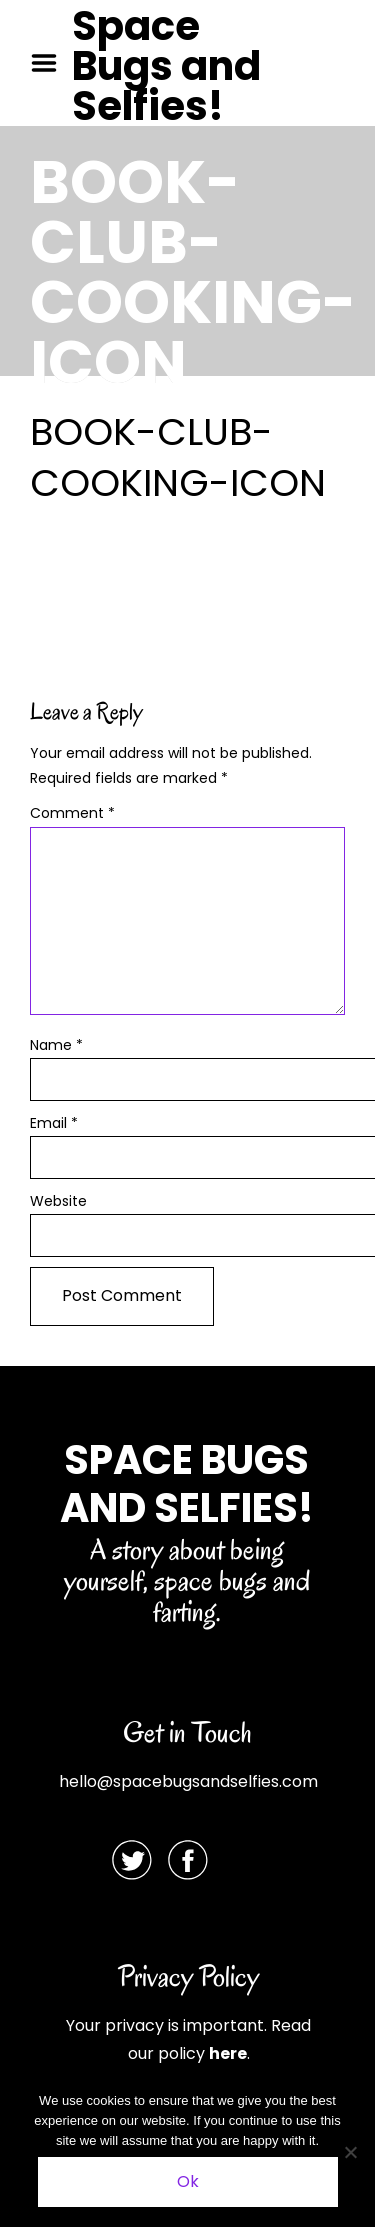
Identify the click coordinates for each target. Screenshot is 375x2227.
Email (54, 1123)
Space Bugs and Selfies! (166, 66)
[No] (350, 2152)
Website (58, 1201)
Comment (72, 813)
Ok (188, 2181)
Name (56, 1045)
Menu (51, 63)
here (228, 2053)
